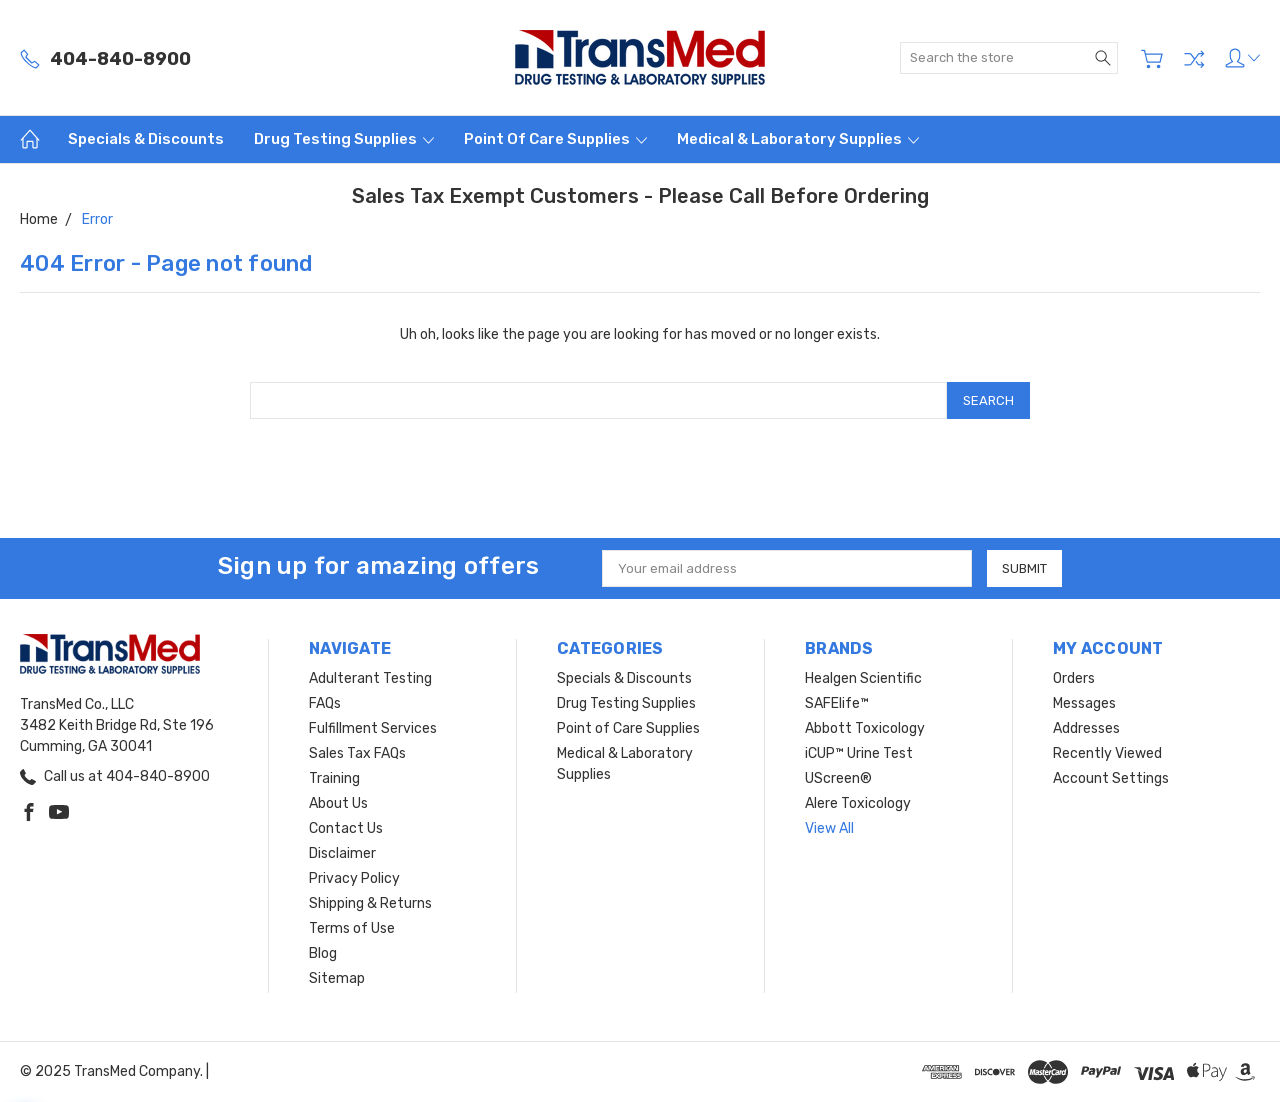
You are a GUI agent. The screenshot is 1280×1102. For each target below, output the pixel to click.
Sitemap (337, 978)
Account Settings (1111, 778)
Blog (323, 953)
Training (334, 778)
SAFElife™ (837, 703)
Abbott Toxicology (865, 728)
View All (829, 828)
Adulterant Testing (370, 678)
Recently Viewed (1107, 753)
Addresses (1086, 728)
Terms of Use (352, 928)
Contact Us (346, 828)
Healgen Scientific (863, 678)
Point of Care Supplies (555, 139)
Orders (1074, 678)
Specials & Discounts (146, 139)
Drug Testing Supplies (344, 139)
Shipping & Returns (370, 903)
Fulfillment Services (373, 728)
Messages (1084, 703)
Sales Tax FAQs (357, 753)
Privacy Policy (354, 878)
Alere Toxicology (858, 803)
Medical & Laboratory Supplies (798, 139)
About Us (338, 803)
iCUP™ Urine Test (859, 753)
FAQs (325, 703)
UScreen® (838, 778)
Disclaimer (342, 853)
